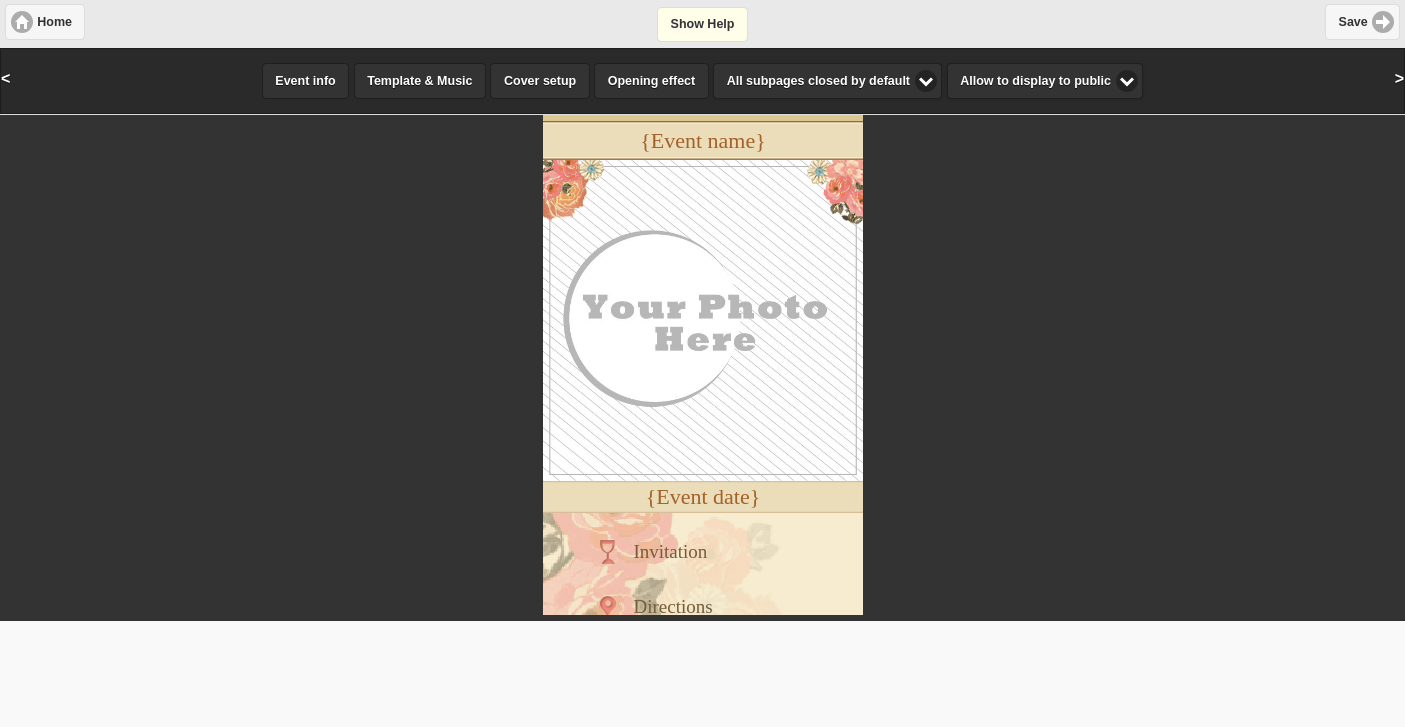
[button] (45, 22)
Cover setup (540, 81)
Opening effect (652, 81)
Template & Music (419, 81)
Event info (305, 81)
